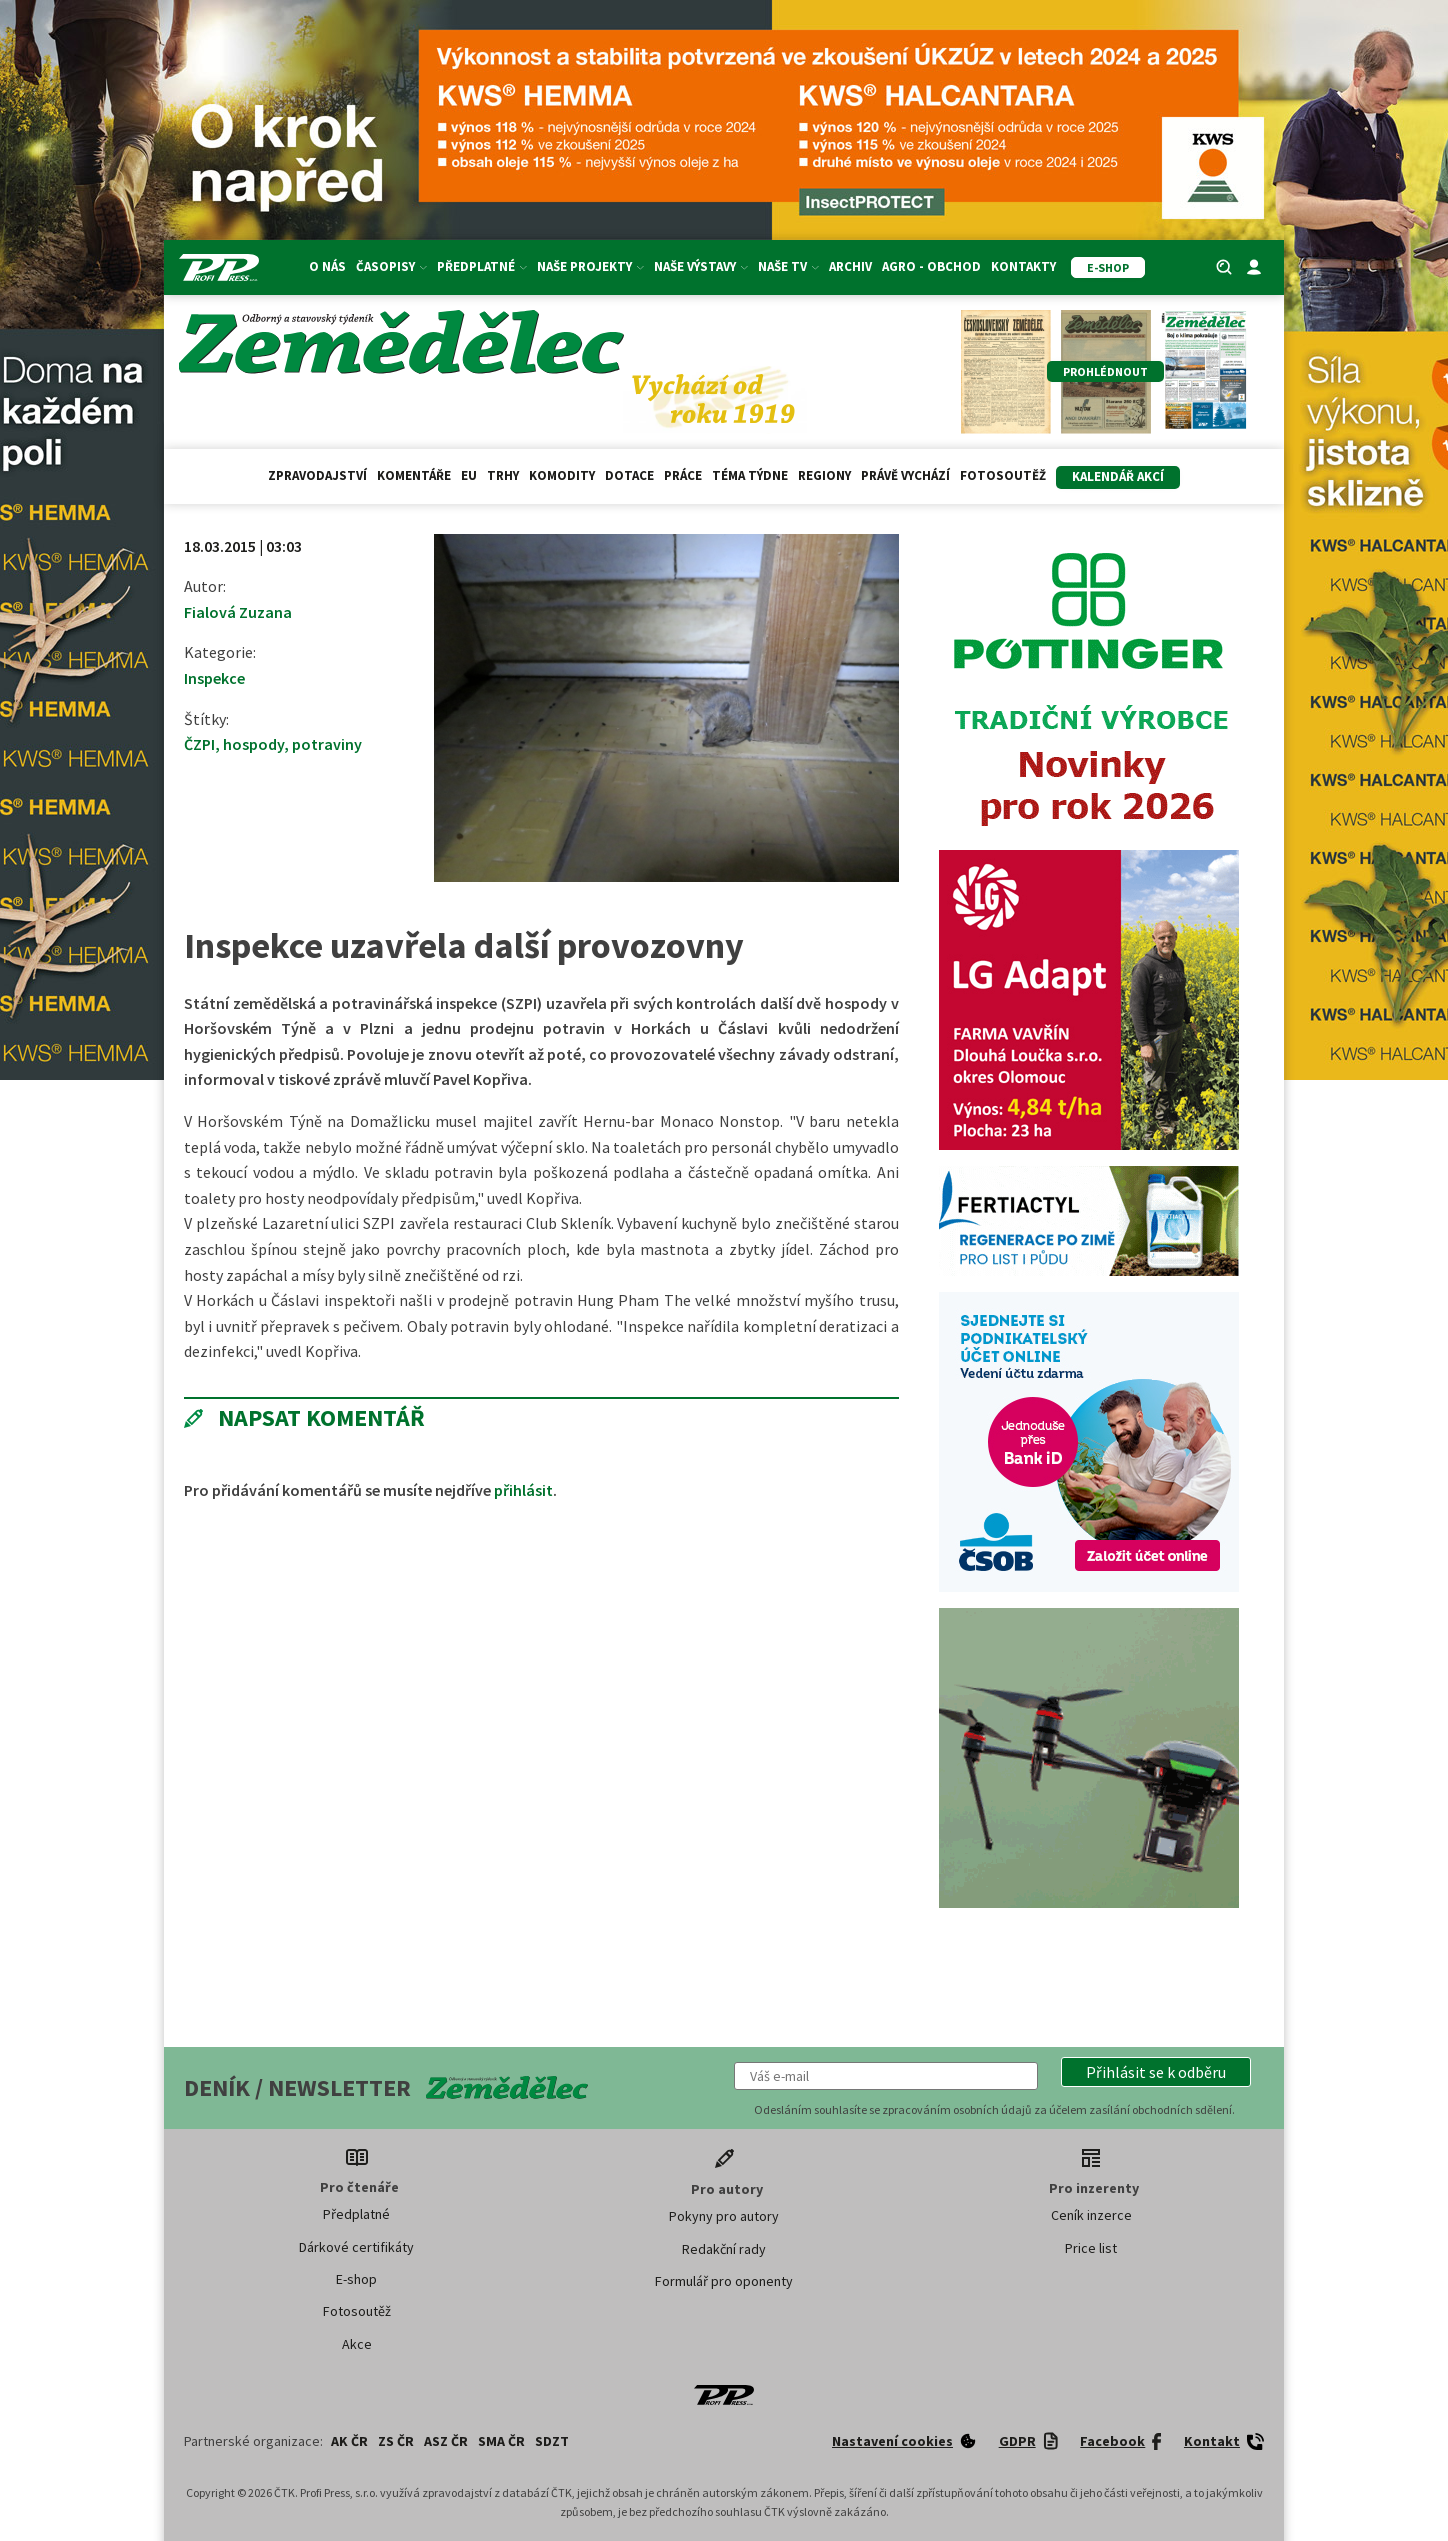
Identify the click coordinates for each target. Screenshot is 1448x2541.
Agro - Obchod (931, 266)
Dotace (629, 475)
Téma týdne (750, 475)
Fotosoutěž (1003, 475)
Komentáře (414, 475)
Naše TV (788, 266)
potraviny (327, 744)
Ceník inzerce (1091, 2215)
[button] (1156, 2072)
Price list (1091, 2248)
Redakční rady (724, 2249)
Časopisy (391, 266)
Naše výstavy (701, 266)
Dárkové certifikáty (356, 2247)
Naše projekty (590, 266)
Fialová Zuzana (238, 612)
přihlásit (523, 1490)
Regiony (824, 475)
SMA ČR (501, 2441)
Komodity (562, 475)
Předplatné (482, 266)
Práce (683, 475)
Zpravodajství (317, 475)
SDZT (552, 2441)
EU (469, 475)
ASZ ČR (446, 2441)
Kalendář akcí (1118, 476)
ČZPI (199, 744)
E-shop (356, 2279)
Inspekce (214, 678)
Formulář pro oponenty (724, 2281)
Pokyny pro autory (724, 2216)
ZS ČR (396, 2441)
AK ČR (349, 2441)
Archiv (850, 266)
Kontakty (1023, 266)
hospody (253, 744)
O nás (327, 266)
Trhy (503, 475)
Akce (357, 2344)
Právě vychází (905, 475)
